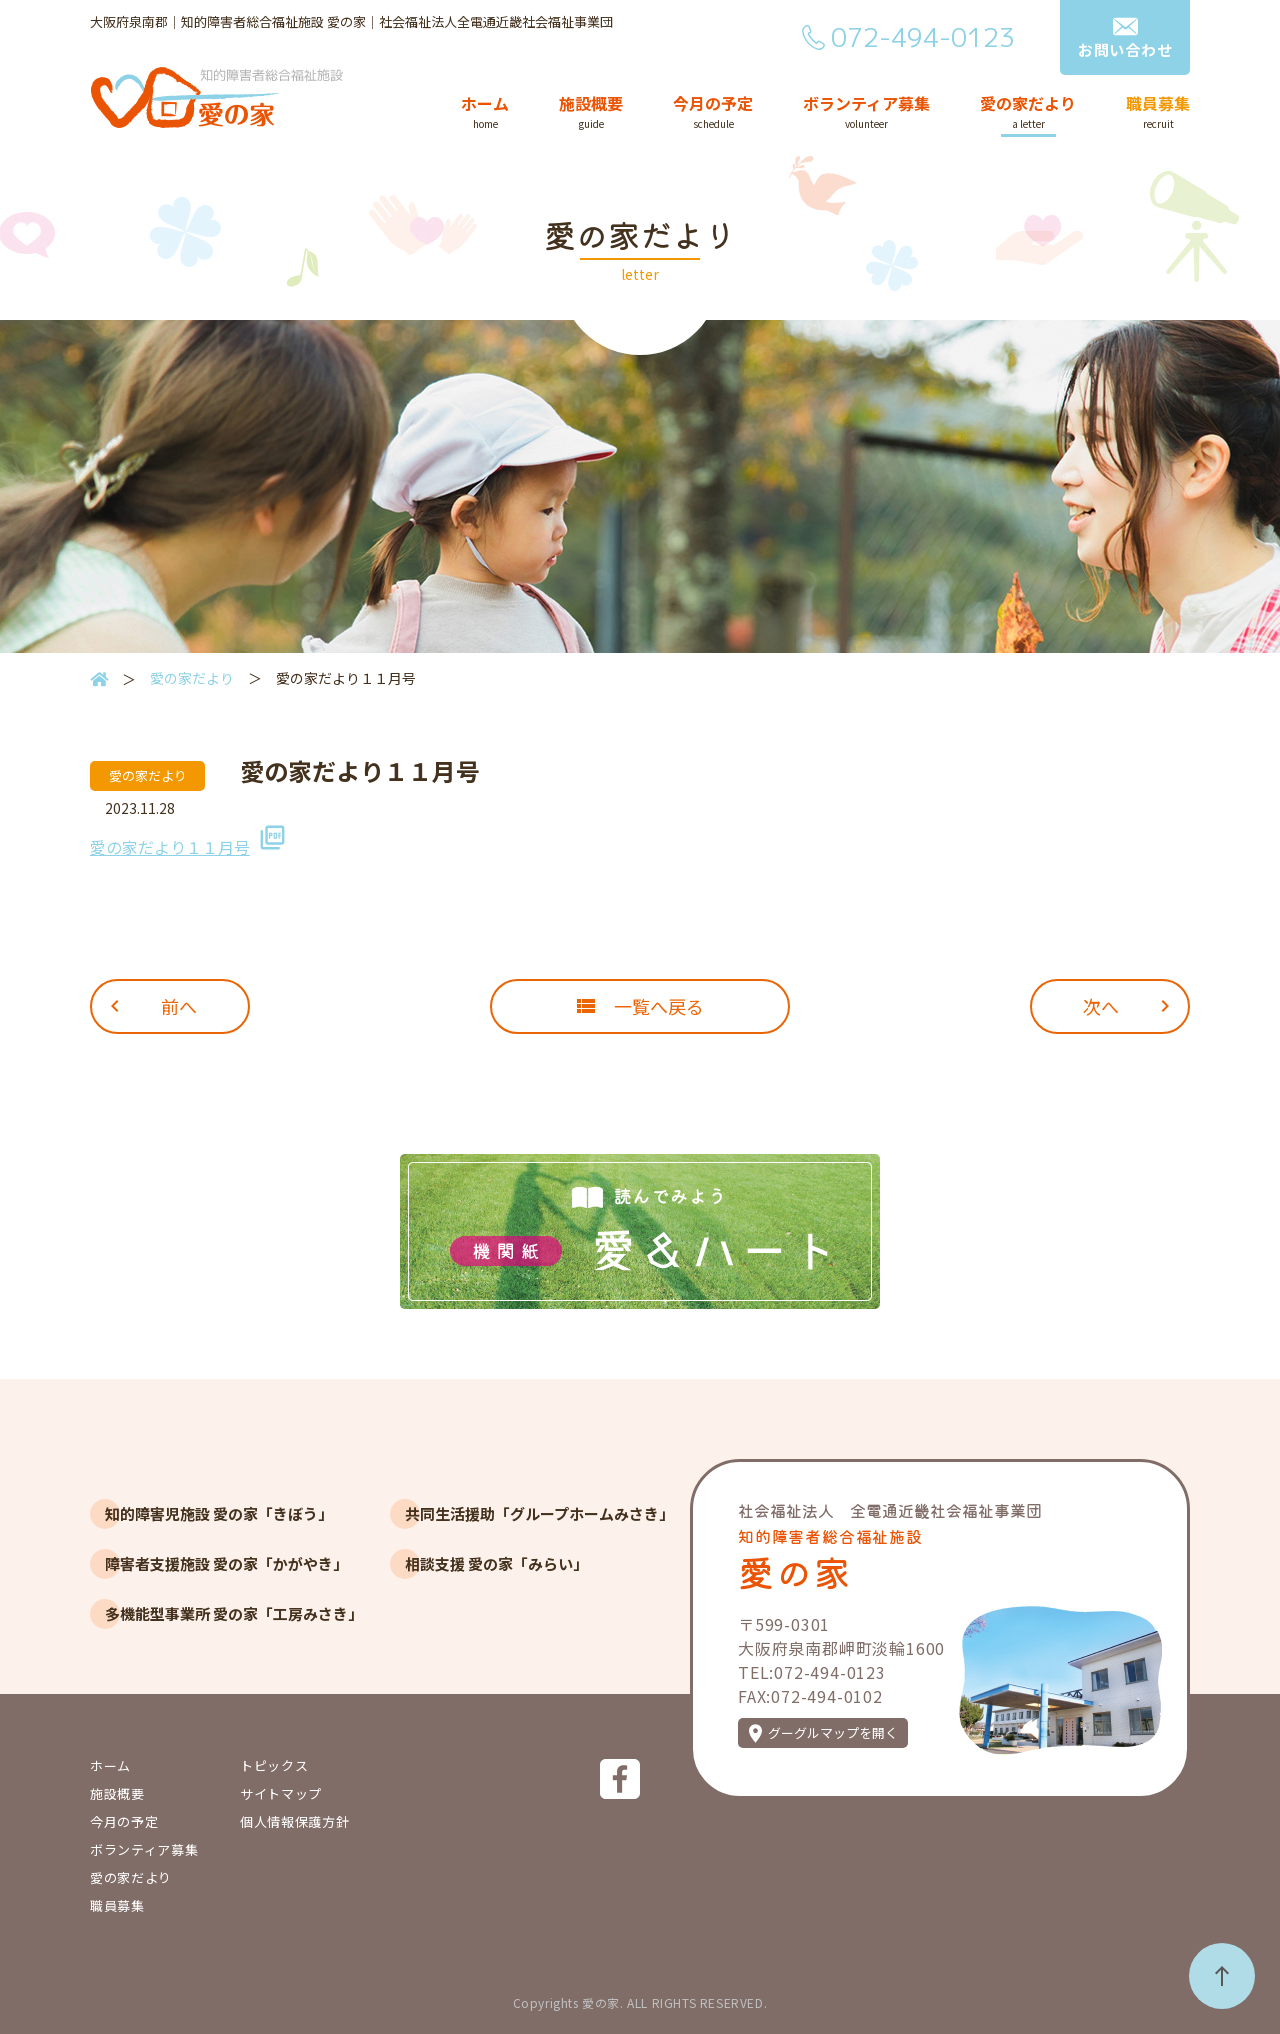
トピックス (274, 1765)
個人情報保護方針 (294, 1821)
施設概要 (591, 105)
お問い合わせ (1125, 49)
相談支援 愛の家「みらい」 (496, 1563)
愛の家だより (1028, 105)
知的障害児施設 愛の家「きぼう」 (219, 1513)
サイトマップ (281, 1793)
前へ (179, 1006)
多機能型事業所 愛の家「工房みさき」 (234, 1613)
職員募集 (1158, 105)
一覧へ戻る (659, 1006)
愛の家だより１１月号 (170, 847)
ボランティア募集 (866, 105)
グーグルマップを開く (833, 1732)
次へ (1101, 1006)
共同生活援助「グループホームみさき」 (539, 1513)
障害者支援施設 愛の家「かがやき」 (226, 1563)
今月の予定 (713, 105)
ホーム (485, 105)
